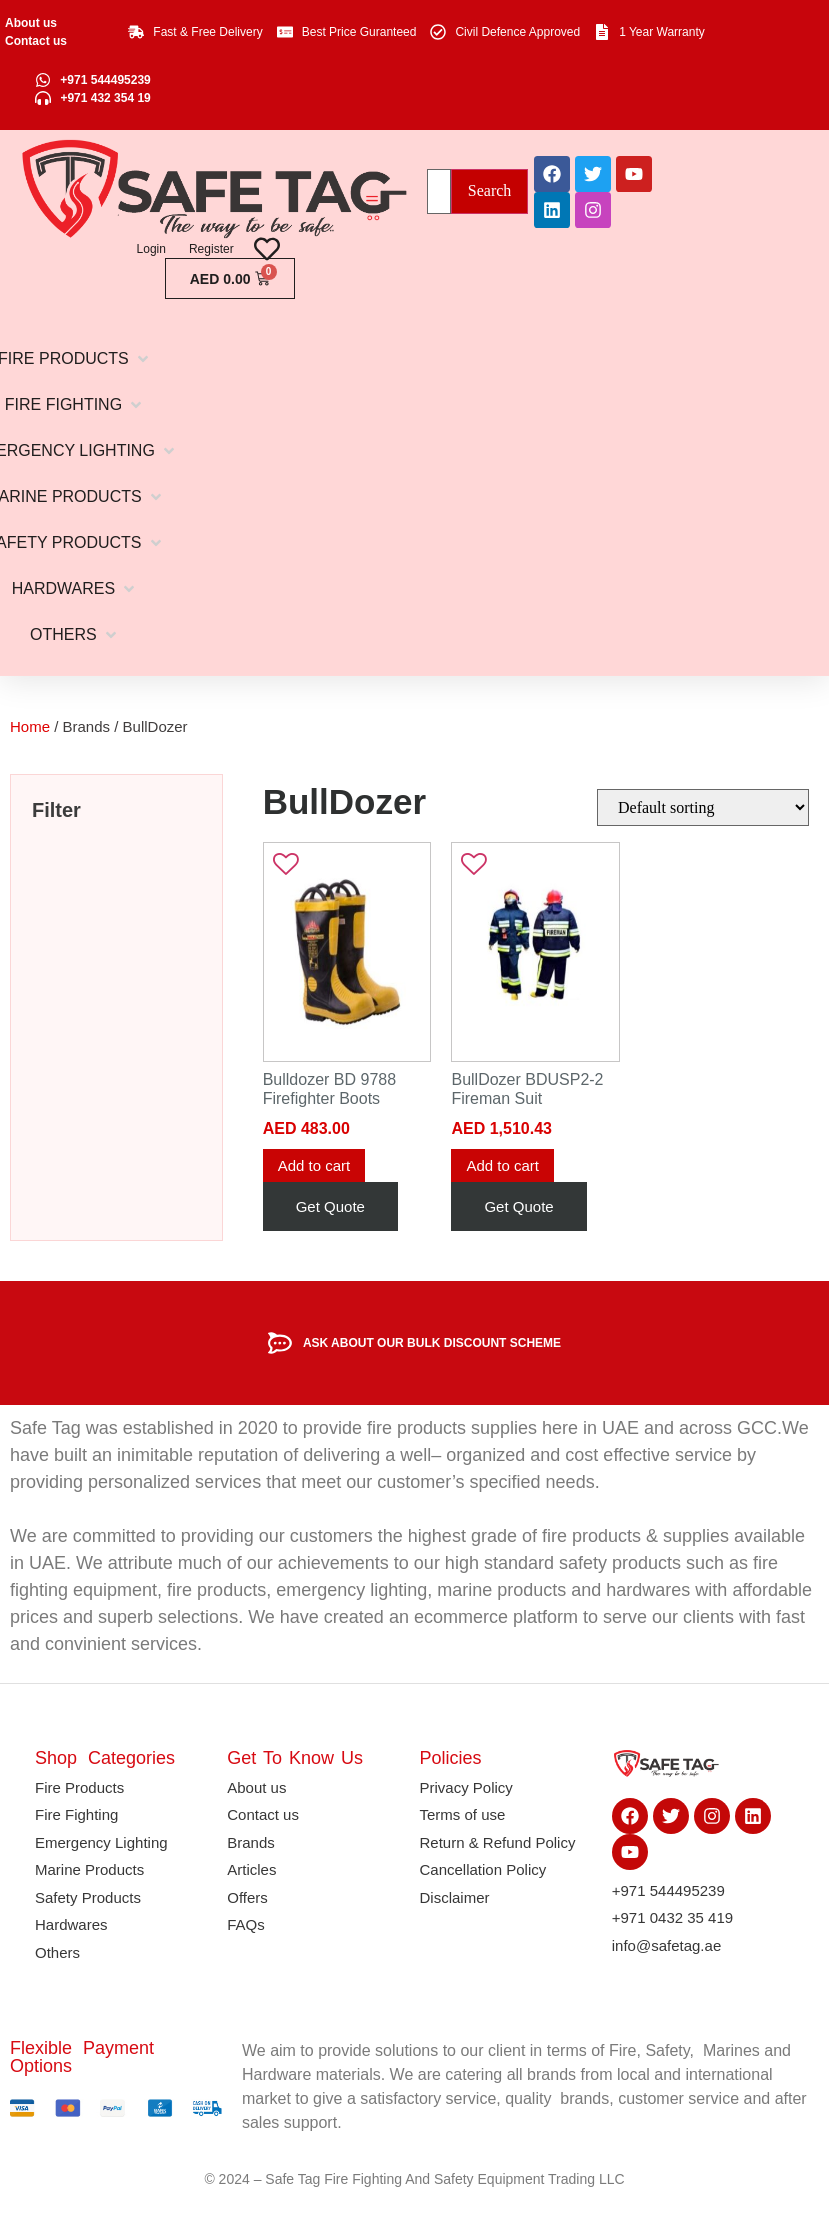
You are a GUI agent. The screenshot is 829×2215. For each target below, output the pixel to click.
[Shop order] (703, 807)
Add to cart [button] (314, 1165)
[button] (75, 589)
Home (30, 726)
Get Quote (330, 1206)
